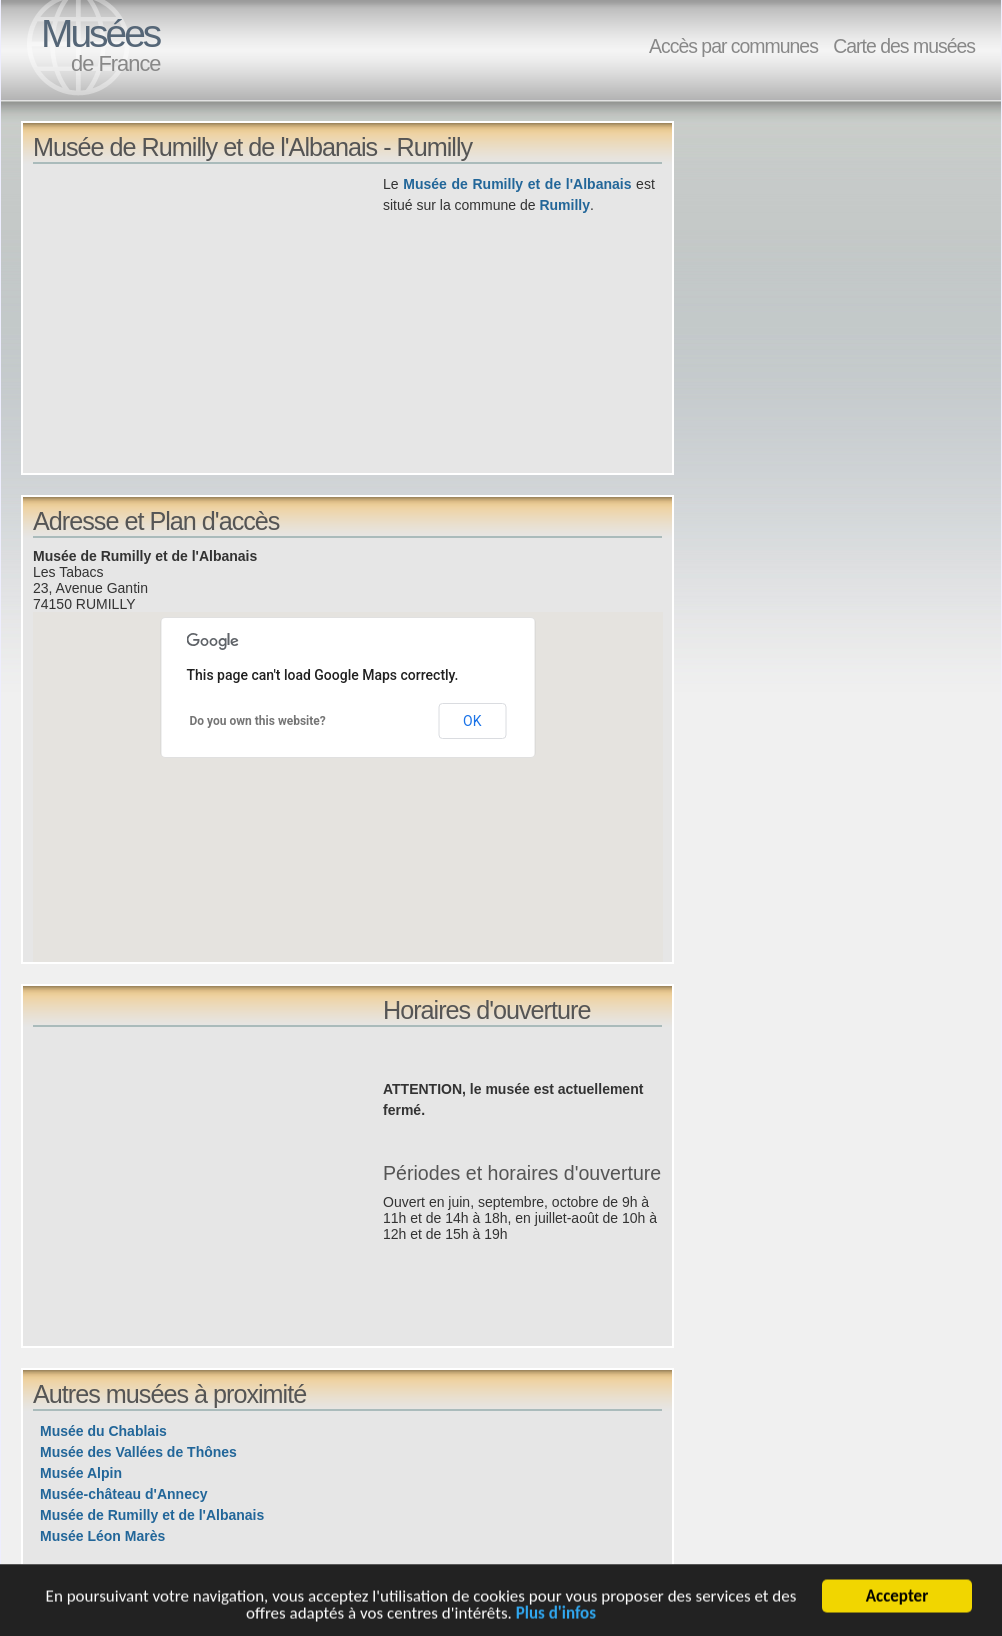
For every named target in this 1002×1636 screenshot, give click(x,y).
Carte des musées (904, 46)
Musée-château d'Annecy (124, 1494)
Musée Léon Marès (102, 1536)
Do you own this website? (258, 721)
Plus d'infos (556, 1616)
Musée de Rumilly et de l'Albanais (517, 184)
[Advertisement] (208, 314)
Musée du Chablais (103, 1431)
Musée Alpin (81, 1473)
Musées (100, 33)
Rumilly (564, 205)
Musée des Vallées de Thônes (138, 1452)
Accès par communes (733, 46)
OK (472, 721)
